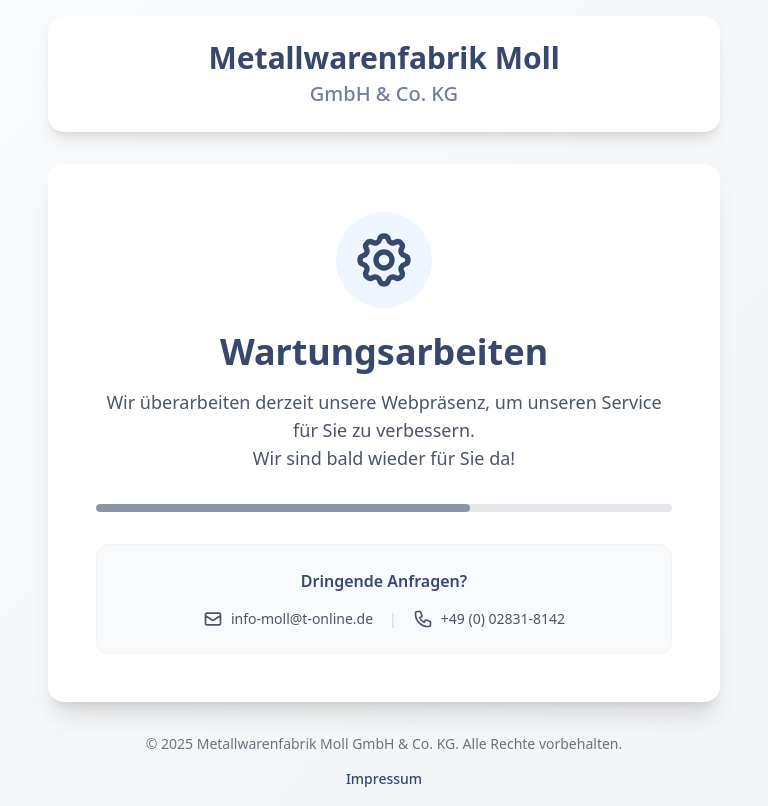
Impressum (384, 778)
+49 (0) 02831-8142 (489, 619)
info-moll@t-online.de (288, 619)
